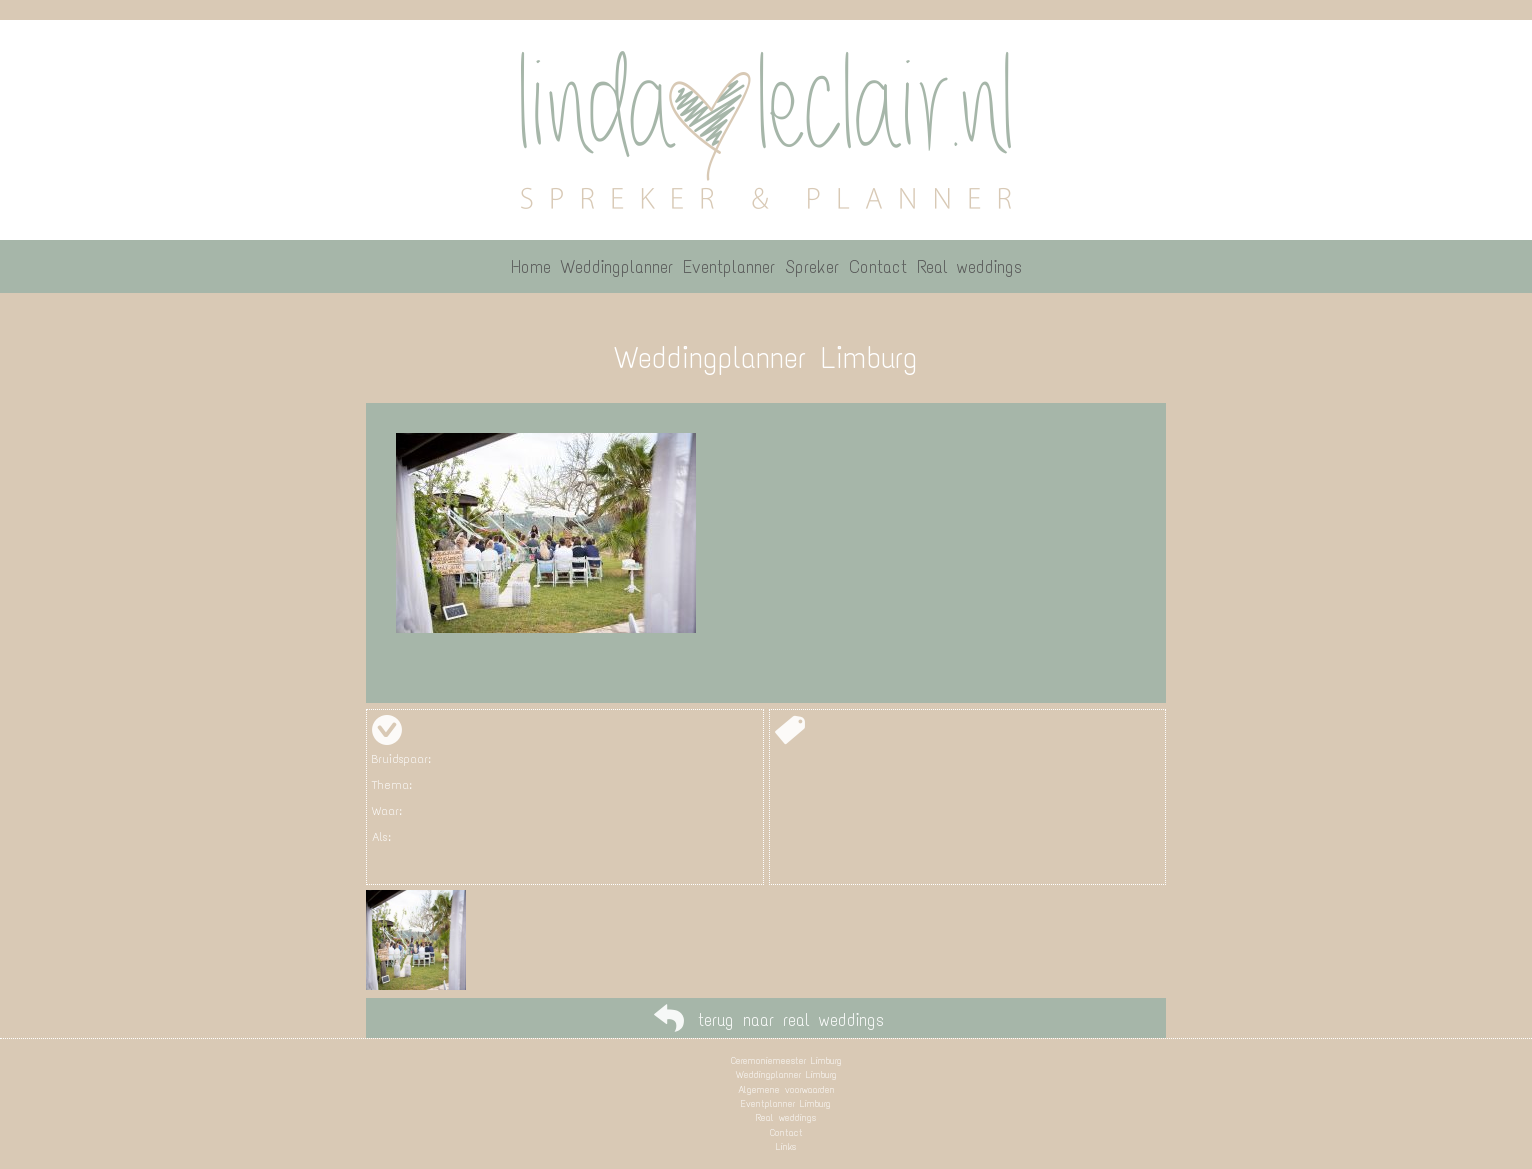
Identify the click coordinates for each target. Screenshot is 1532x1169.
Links (786, 1146)
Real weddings (786, 1117)
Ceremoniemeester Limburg (786, 1060)
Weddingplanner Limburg (786, 1074)
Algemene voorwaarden (786, 1089)
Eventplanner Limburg (786, 1103)
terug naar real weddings (791, 1020)
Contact (786, 1132)
